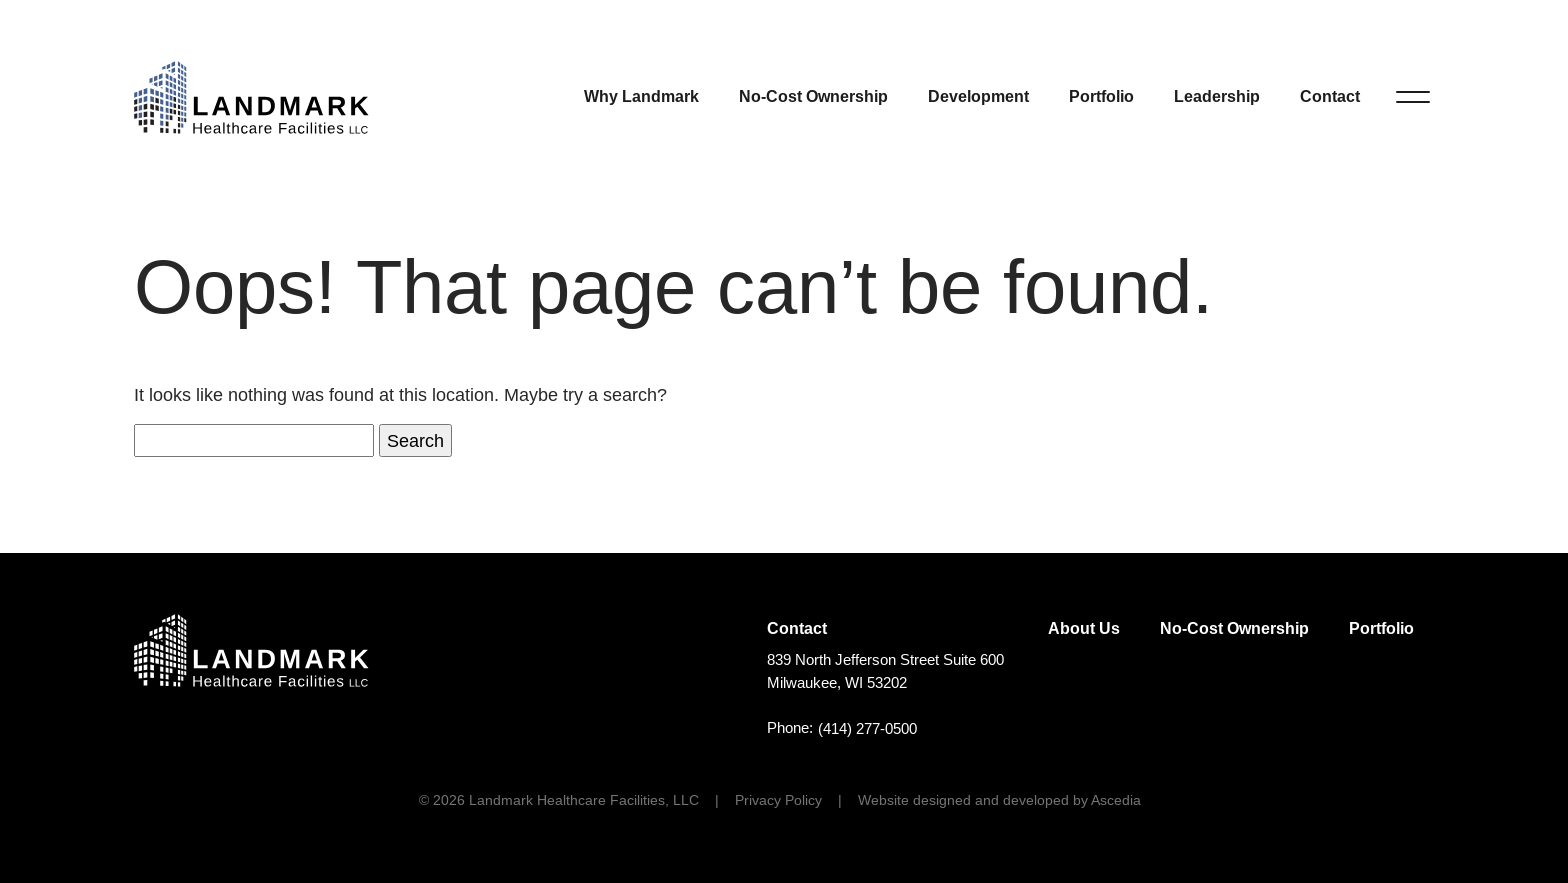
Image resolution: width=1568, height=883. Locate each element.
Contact (1330, 96)
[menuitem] (641, 97)
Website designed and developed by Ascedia (999, 800)
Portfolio (1101, 96)
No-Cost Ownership (813, 96)
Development (978, 96)
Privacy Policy (778, 800)
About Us (1084, 628)
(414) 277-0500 (867, 729)
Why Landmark (641, 96)
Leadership (1217, 96)
